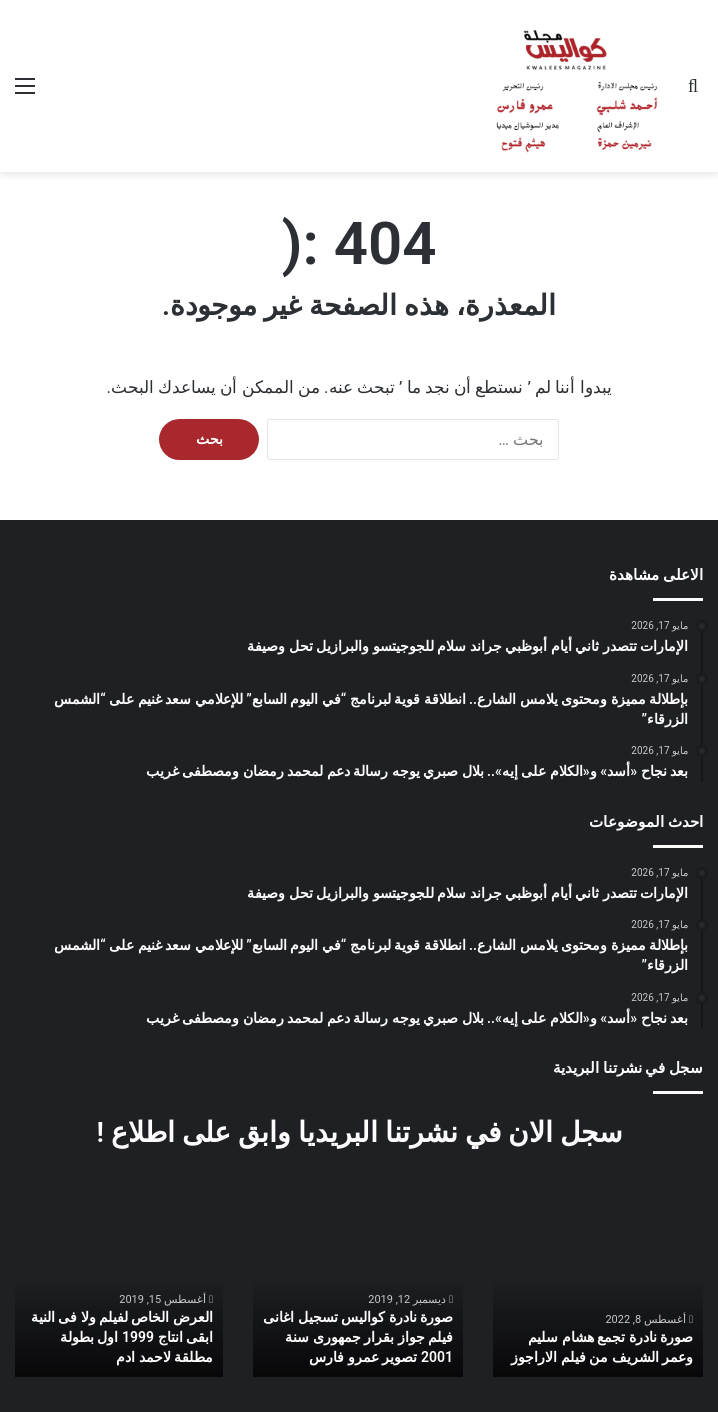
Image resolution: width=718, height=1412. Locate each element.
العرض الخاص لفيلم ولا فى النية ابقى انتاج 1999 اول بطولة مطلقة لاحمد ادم (122, 1337)
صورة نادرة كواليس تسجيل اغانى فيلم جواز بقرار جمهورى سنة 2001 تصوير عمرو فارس (358, 1337)
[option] (598, 1299)
